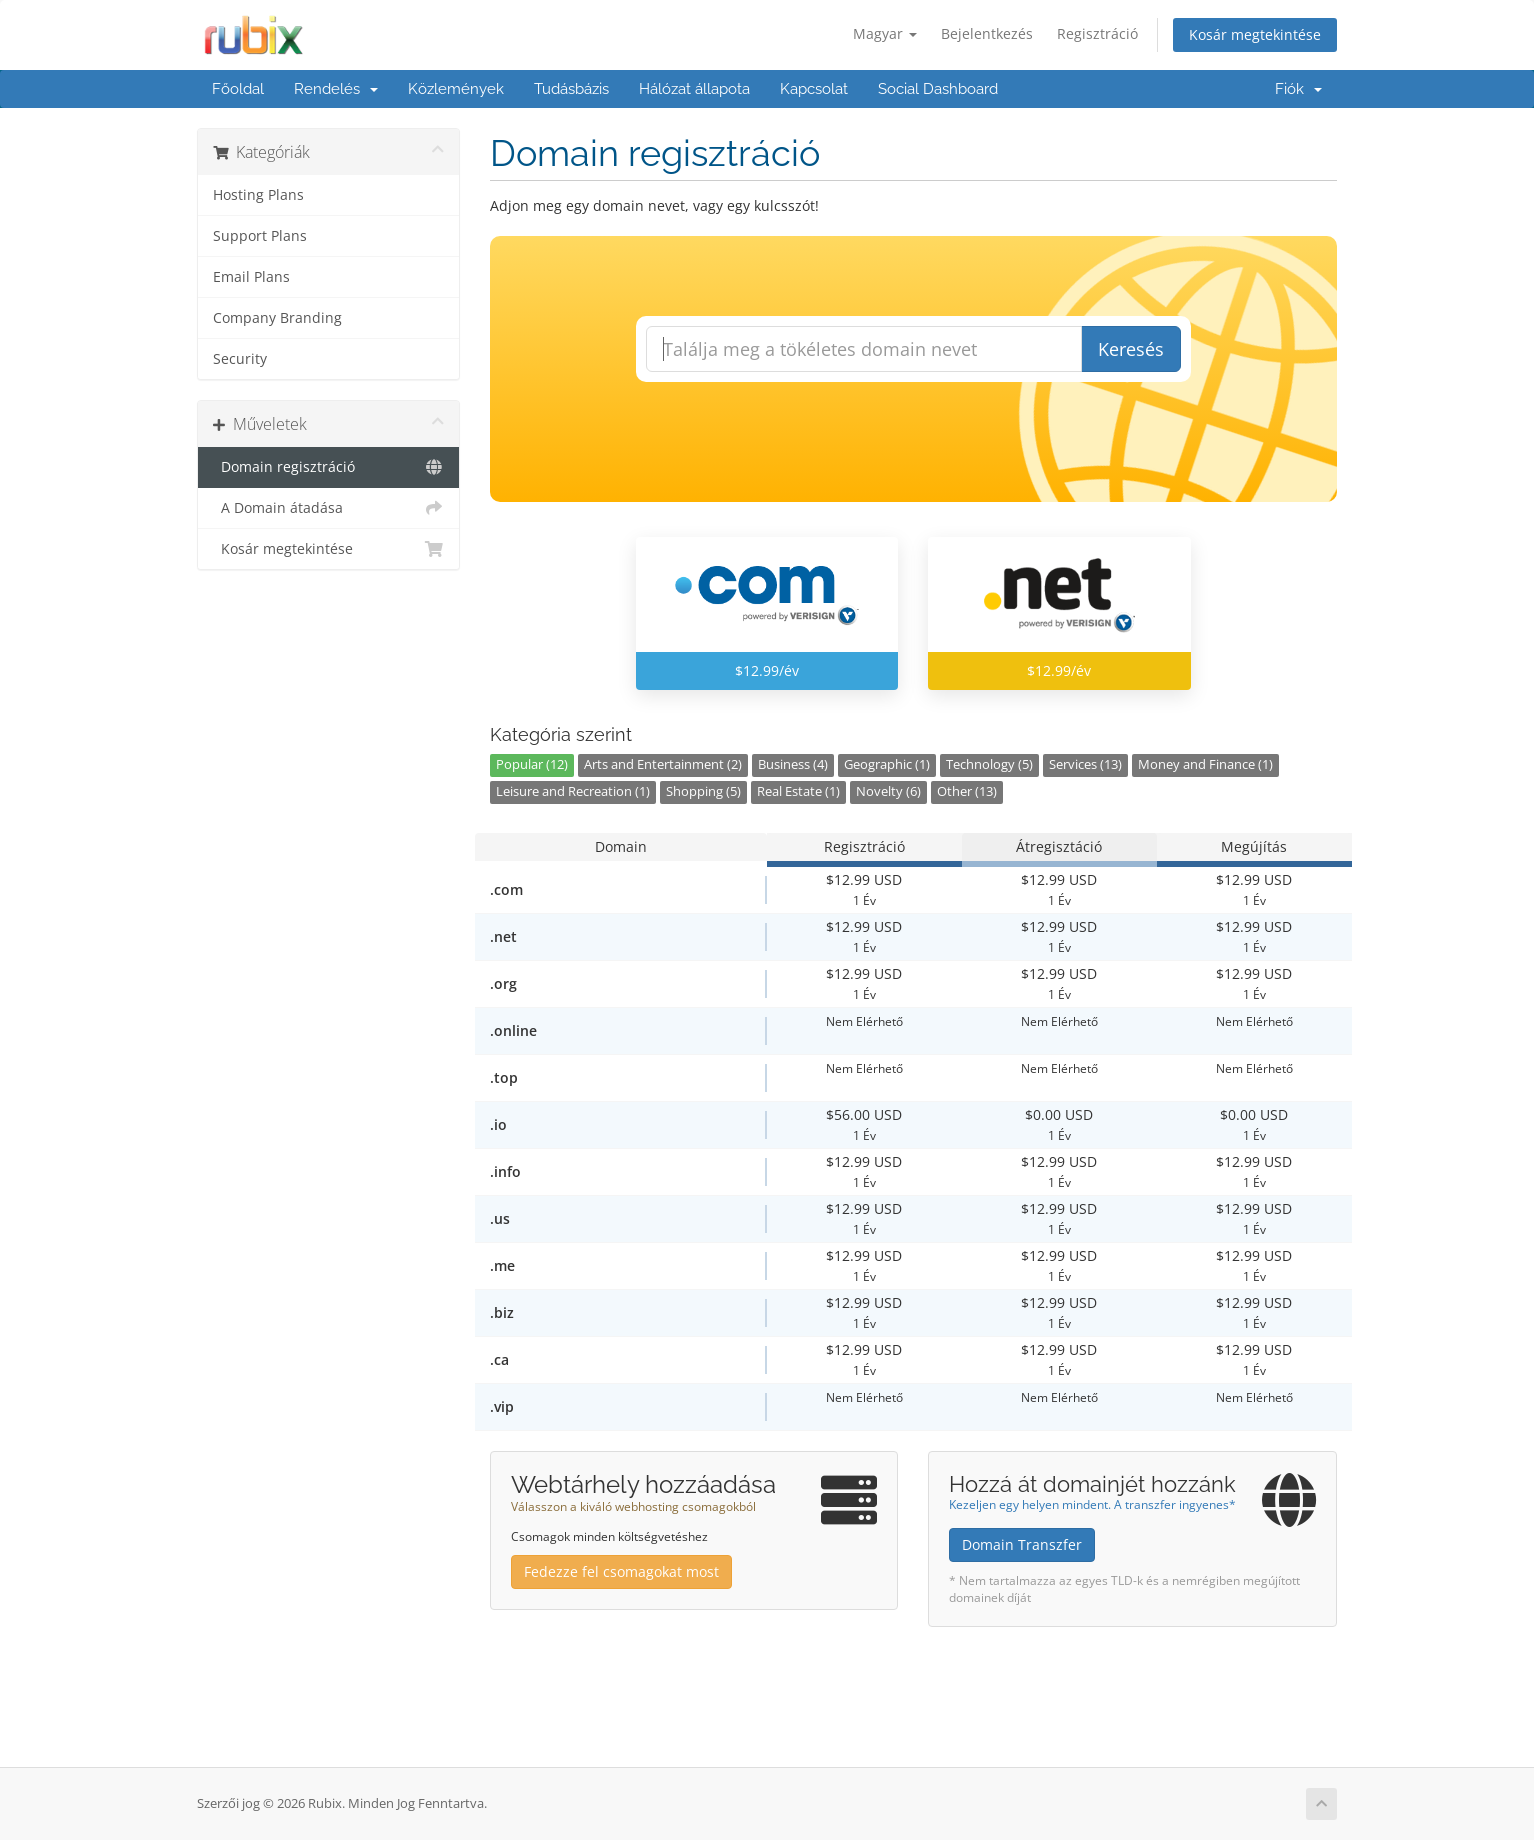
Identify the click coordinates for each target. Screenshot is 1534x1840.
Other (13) (967, 791)
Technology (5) (989, 764)
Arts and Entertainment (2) (663, 764)
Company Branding (277, 318)
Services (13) (1085, 764)
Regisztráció (1097, 33)
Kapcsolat (814, 89)
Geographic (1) (887, 764)
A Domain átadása (328, 508)
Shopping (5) (703, 791)
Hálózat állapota (694, 89)
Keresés (1131, 349)
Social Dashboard (938, 89)
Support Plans (260, 236)
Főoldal (238, 89)
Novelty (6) (888, 791)
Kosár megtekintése (1255, 34)
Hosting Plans (258, 195)
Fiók (1298, 89)
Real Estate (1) (798, 791)
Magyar (885, 33)
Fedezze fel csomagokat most (621, 1571)
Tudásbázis (571, 89)
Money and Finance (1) (1205, 764)
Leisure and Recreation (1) (573, 791)
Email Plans (251, 277)
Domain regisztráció (328, 467)
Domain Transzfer (1022, 1544)
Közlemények (456, 89)
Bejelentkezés (987, 33)
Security (240, 359)
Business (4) (793, 764)
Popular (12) (532, 764)
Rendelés (336, 89)
